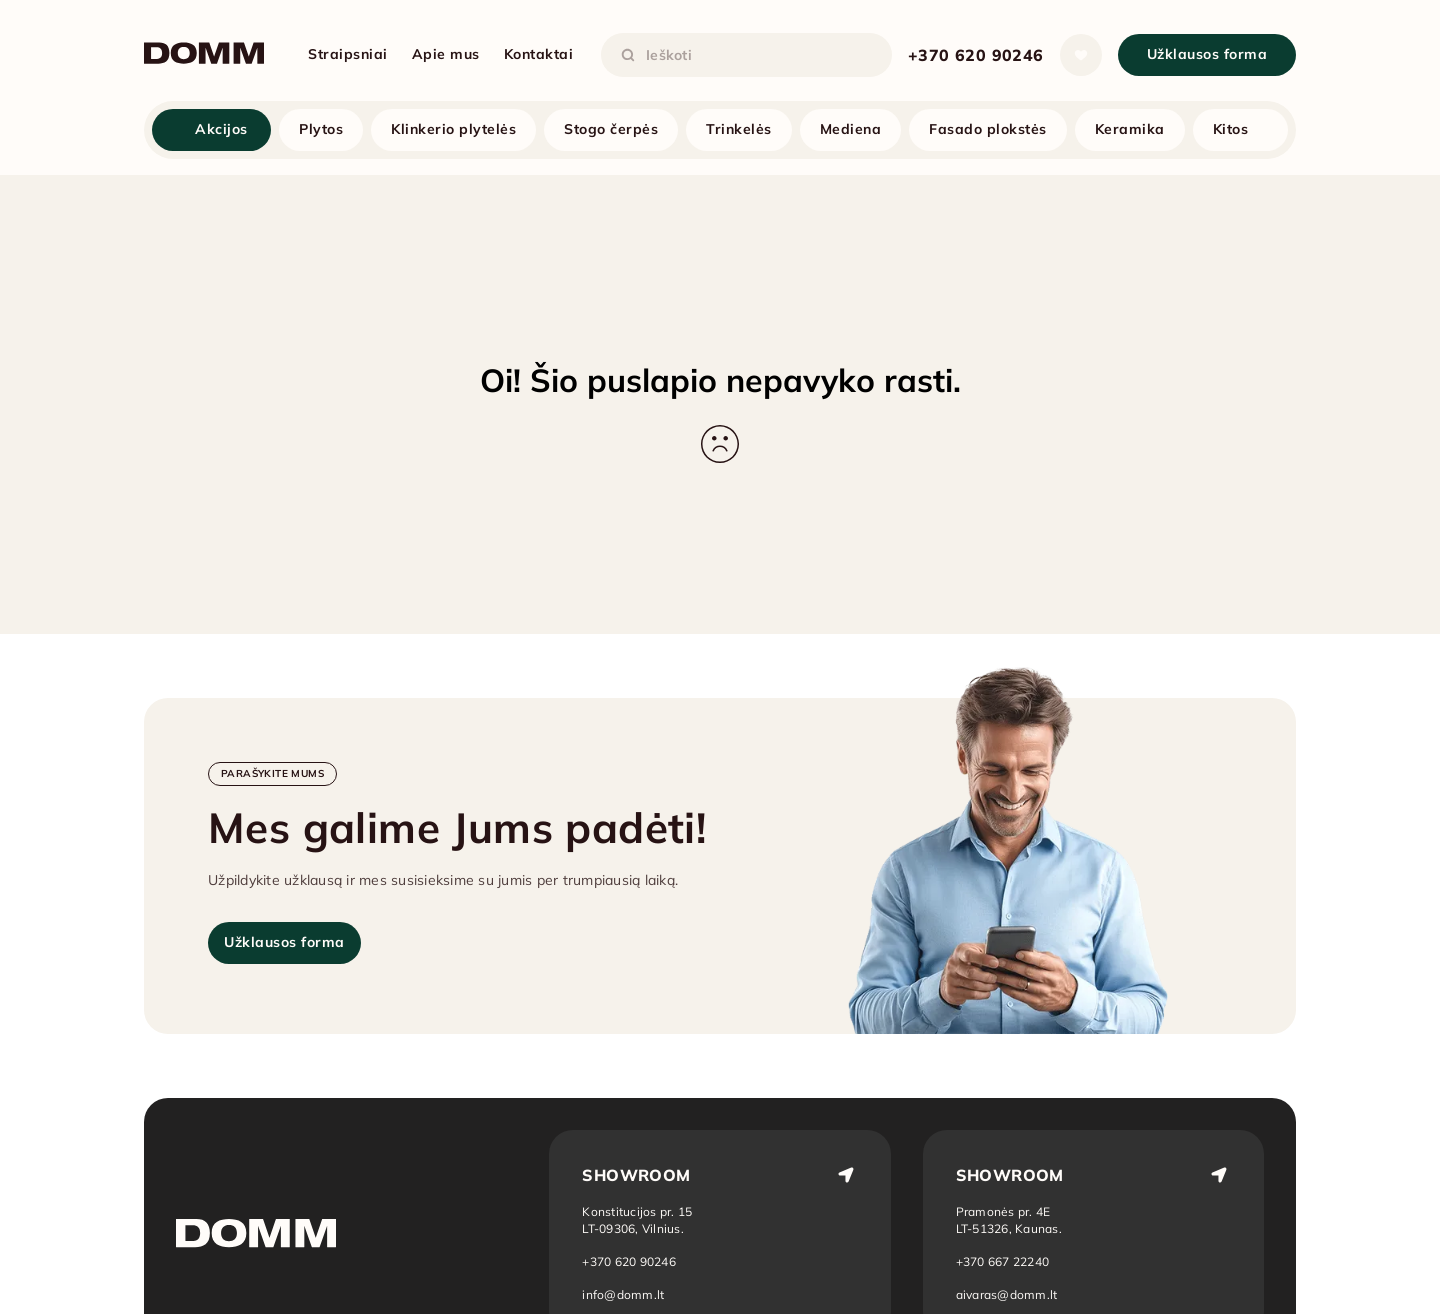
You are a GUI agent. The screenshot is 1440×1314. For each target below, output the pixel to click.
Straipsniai (348, 54)
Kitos (1231, 129)
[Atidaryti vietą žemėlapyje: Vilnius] (637, 1220)
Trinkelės (739, 129)
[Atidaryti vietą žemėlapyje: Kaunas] (1010, 1220)
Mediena (851, 129)
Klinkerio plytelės (453, 129)
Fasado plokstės (988, 129)
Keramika (1130, 129)
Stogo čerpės (611, 129)
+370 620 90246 (976, 55)
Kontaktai (539, 54)
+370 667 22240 (1003, 1261)
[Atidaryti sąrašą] (1081, 55)
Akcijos (221, 129)
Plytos (321, 129)
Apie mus (446, 54)
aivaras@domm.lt (1007, 1294)
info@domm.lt (623, 1294)
